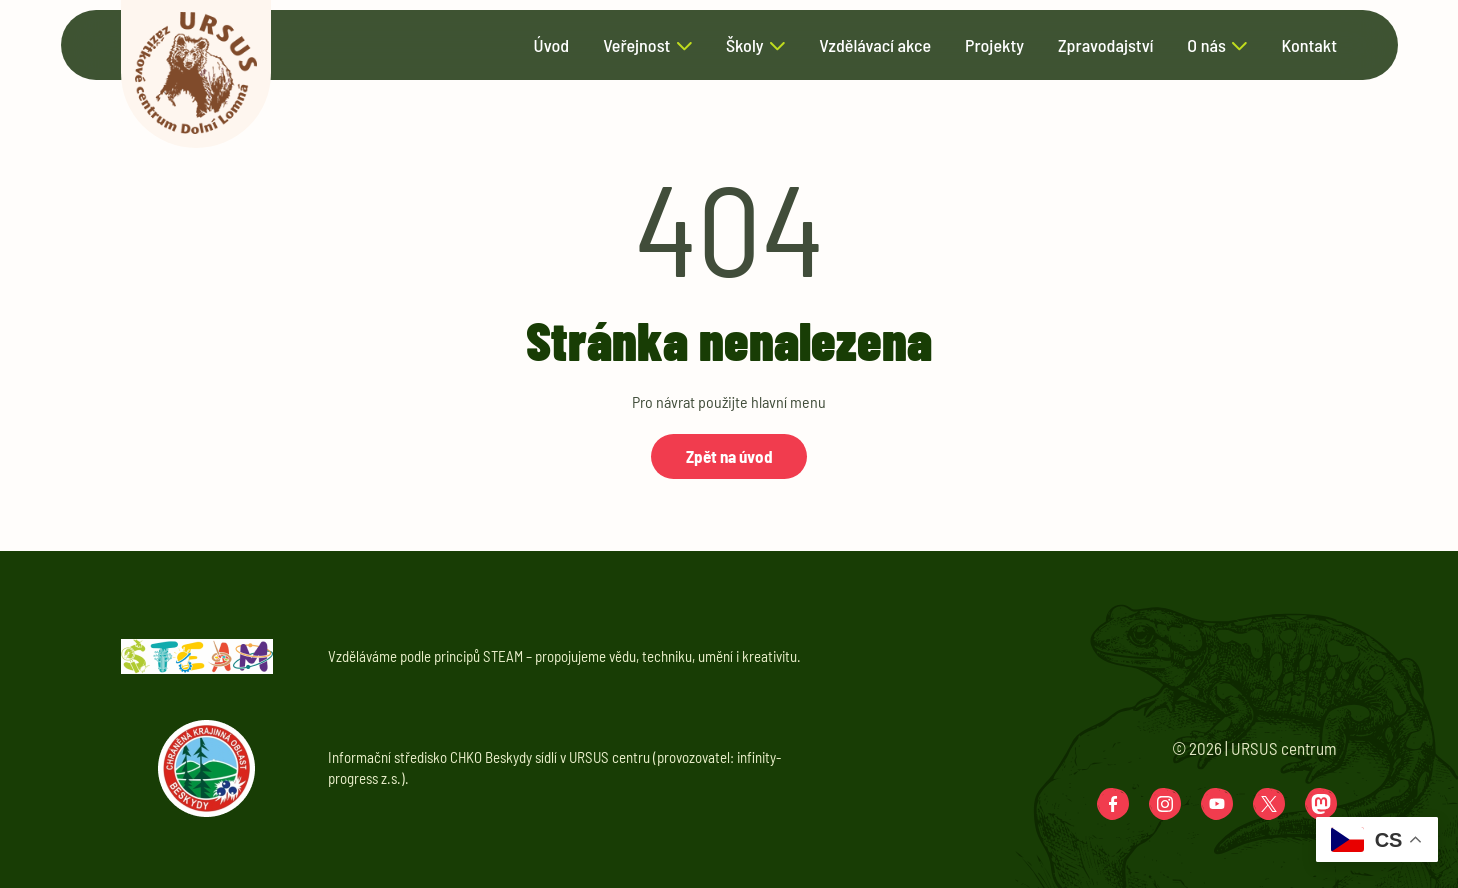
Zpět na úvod (729, 456)
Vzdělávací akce (875, 46)
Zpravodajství (1105, 46)
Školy (745, 46)
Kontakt (1309, 46)
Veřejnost (636, 46)
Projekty (994, 46)
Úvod (552, 46)
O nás (1206, 46)
